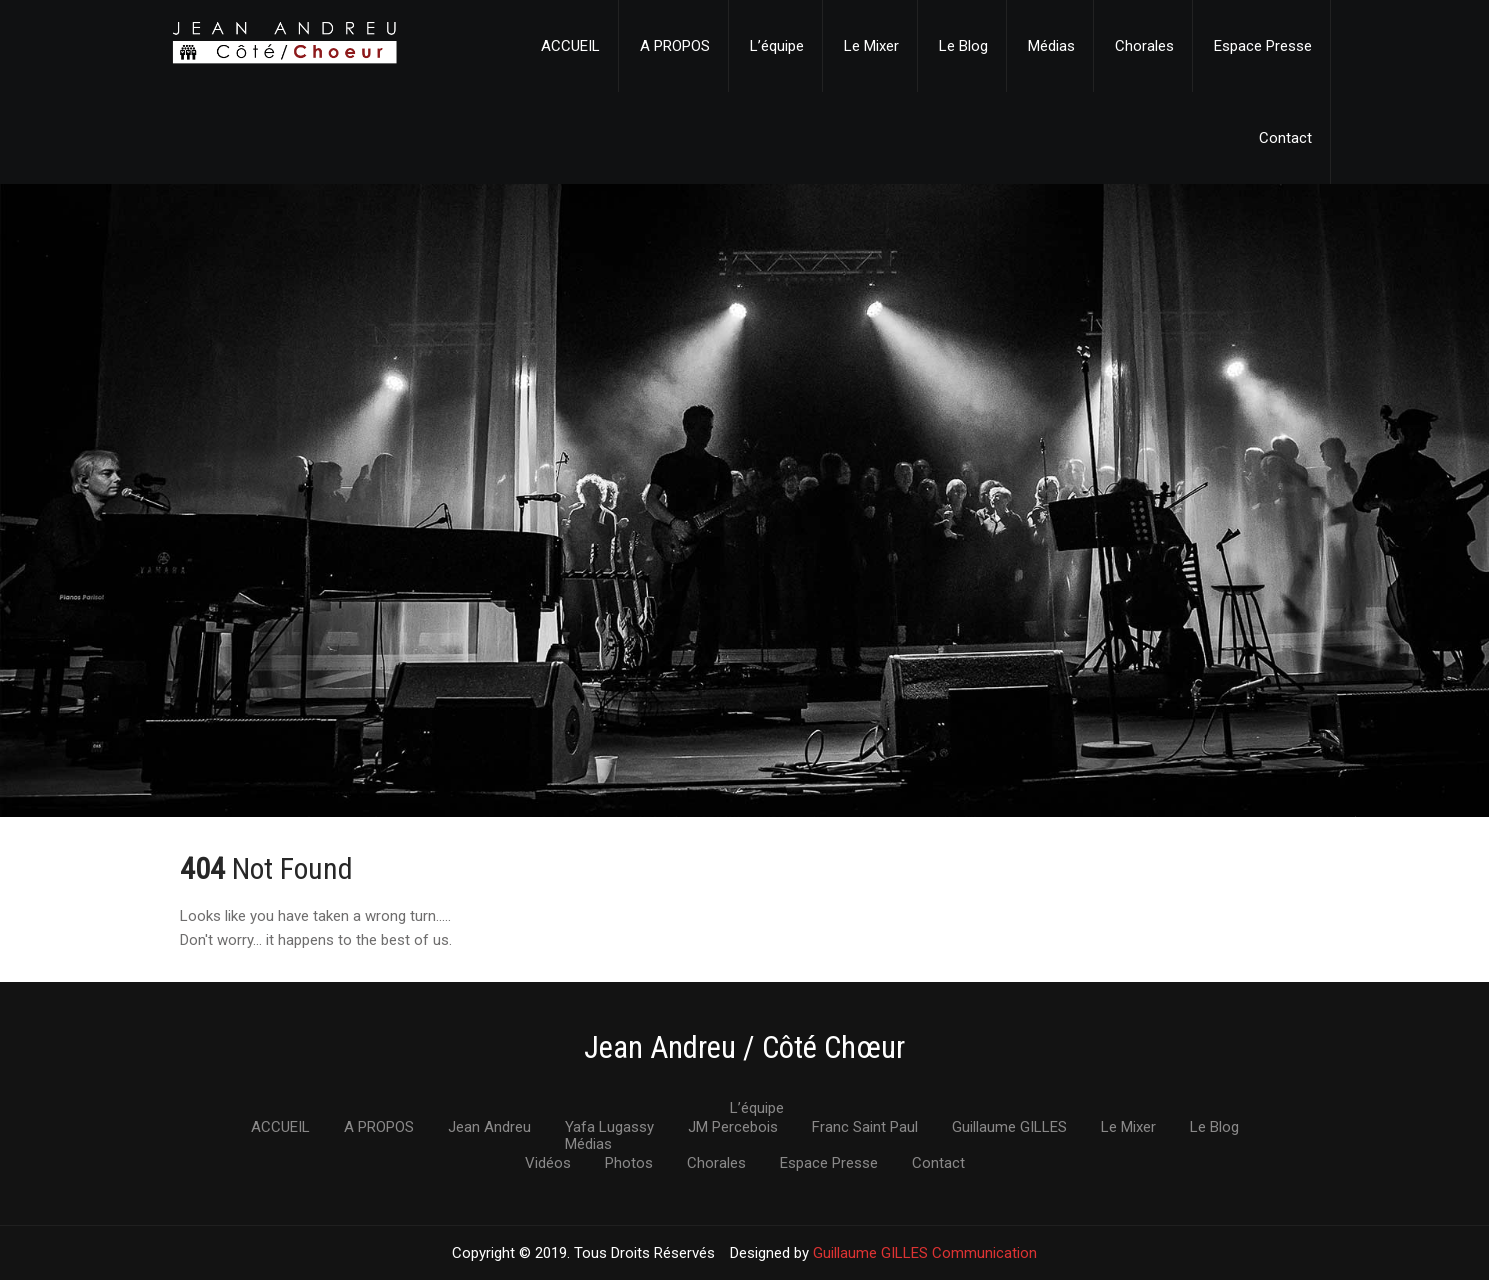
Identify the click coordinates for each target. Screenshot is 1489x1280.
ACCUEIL (570, 46)
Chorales (1144, 46)
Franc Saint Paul (865, 1128)
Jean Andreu (489, 1128)
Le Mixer (871, 46)
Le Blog (963, 46)
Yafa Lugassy (609, 1128)
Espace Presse (1263, 46)
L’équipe (777, 46)
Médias (1051, 46)
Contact (1285, 138)
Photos (629, 1164)
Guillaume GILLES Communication (925, 1253)
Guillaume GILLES (1009, 1128)
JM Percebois (733, 1128)
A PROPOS (675, 46)
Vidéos (548, 1164)
